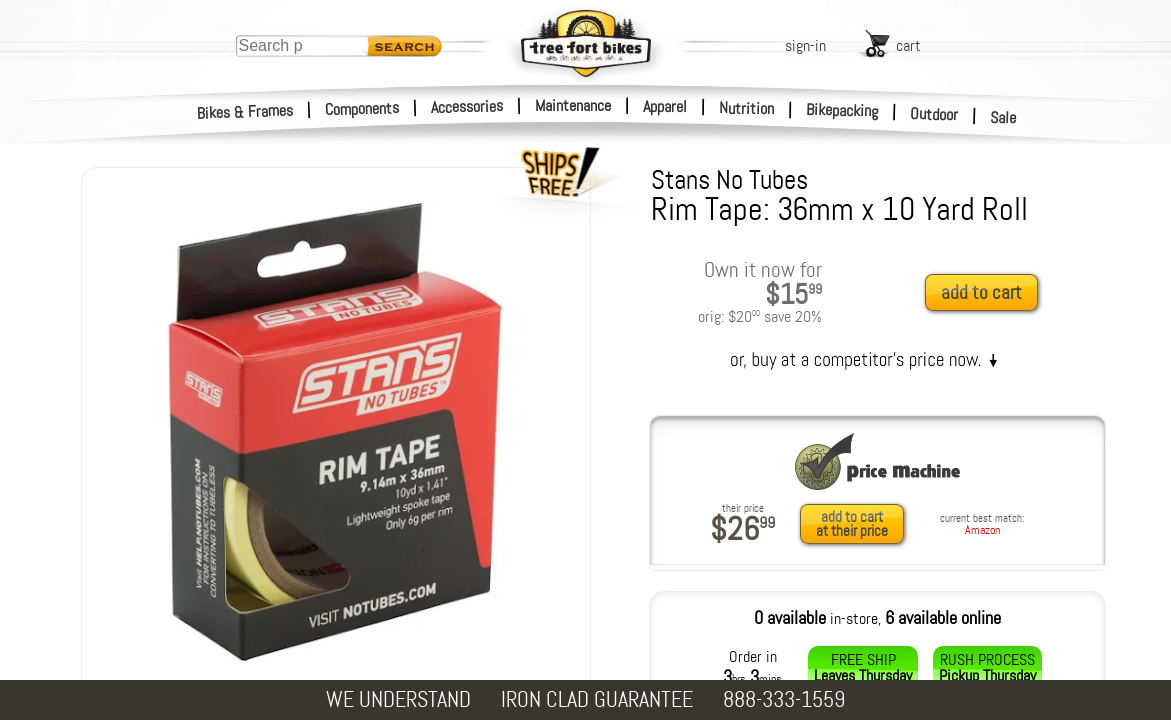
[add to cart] (987, 293)
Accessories (467, 106)
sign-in (805, 45)
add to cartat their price (852, 524)
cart (908, 45)
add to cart (981, 292)
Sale (1003, 118)
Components (362, 108)
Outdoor (934, 114)
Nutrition (746, 108)
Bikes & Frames (245, 112)
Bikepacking (842, 110)
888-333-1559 (784, 699)
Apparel (665, 106)
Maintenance (573, 105)
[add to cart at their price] (857, 524)
